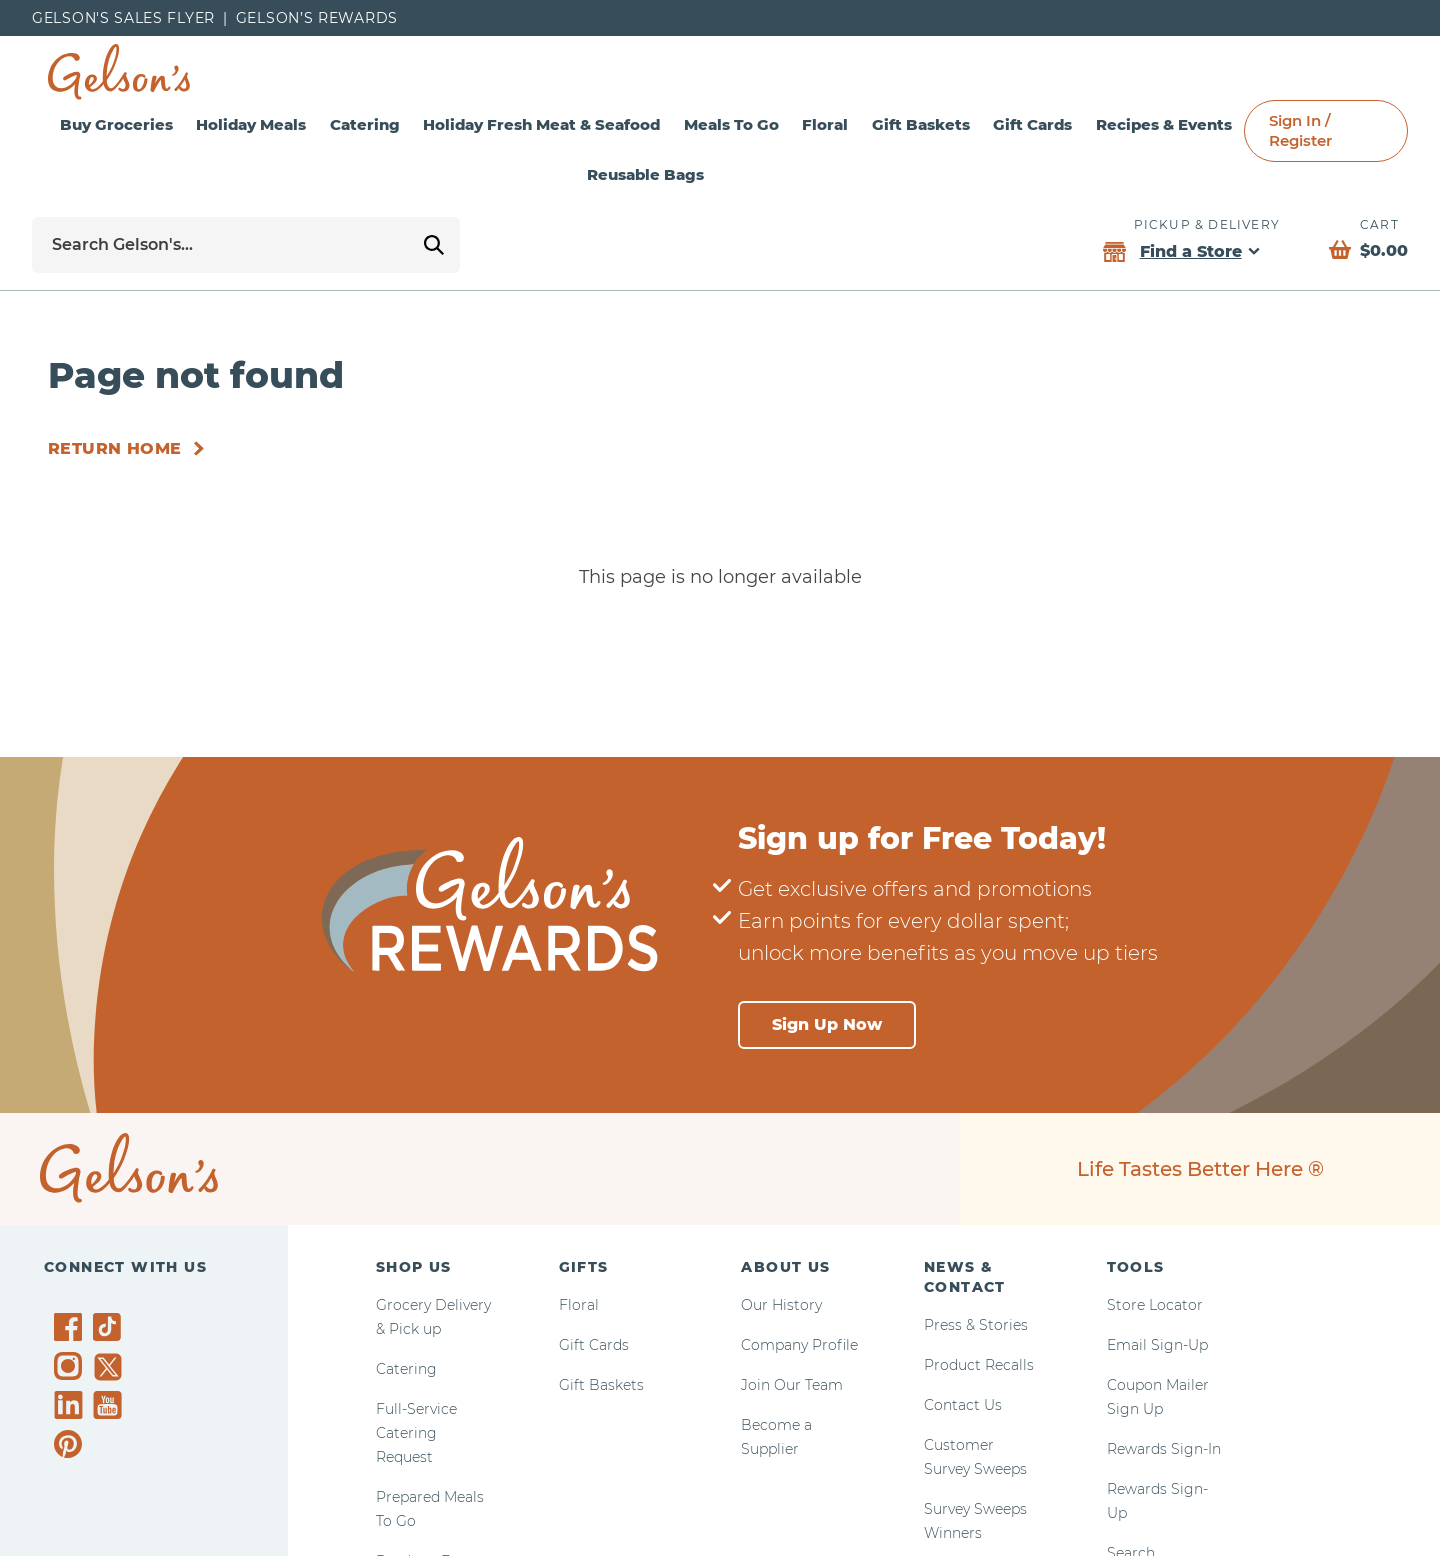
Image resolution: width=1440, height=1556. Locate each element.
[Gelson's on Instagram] (71, 1366)
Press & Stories (976, 1325)
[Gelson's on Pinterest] (71, 1444)
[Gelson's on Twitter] (110, 1367)
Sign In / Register (1300, 130)
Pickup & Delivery (1207, 224)
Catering (365, 124)
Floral (825, 124)
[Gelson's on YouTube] (110, 1409)
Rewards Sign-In (1164, 1449)
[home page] (119, 72)
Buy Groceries (116, 124)
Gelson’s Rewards (317, 18)
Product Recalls (979, 1365)
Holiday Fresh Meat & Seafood (541, 124)
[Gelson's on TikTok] (110, 1331)
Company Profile (799, 1345)
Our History (781, 1305)
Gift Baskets (921, 124)
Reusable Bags (645, 174)
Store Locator (1155, 1305)
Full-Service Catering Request (416, 1433)
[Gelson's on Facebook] (71, 1327)
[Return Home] (130, 449)
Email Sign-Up (1157, 1345)
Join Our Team (792, 1385)
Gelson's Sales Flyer (123, 18)
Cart (1379, 224)
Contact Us (963, 1405)
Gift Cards (1032, 124)
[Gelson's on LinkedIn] (71, 1405)
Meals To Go (731, 124)
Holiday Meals (251, 124)
